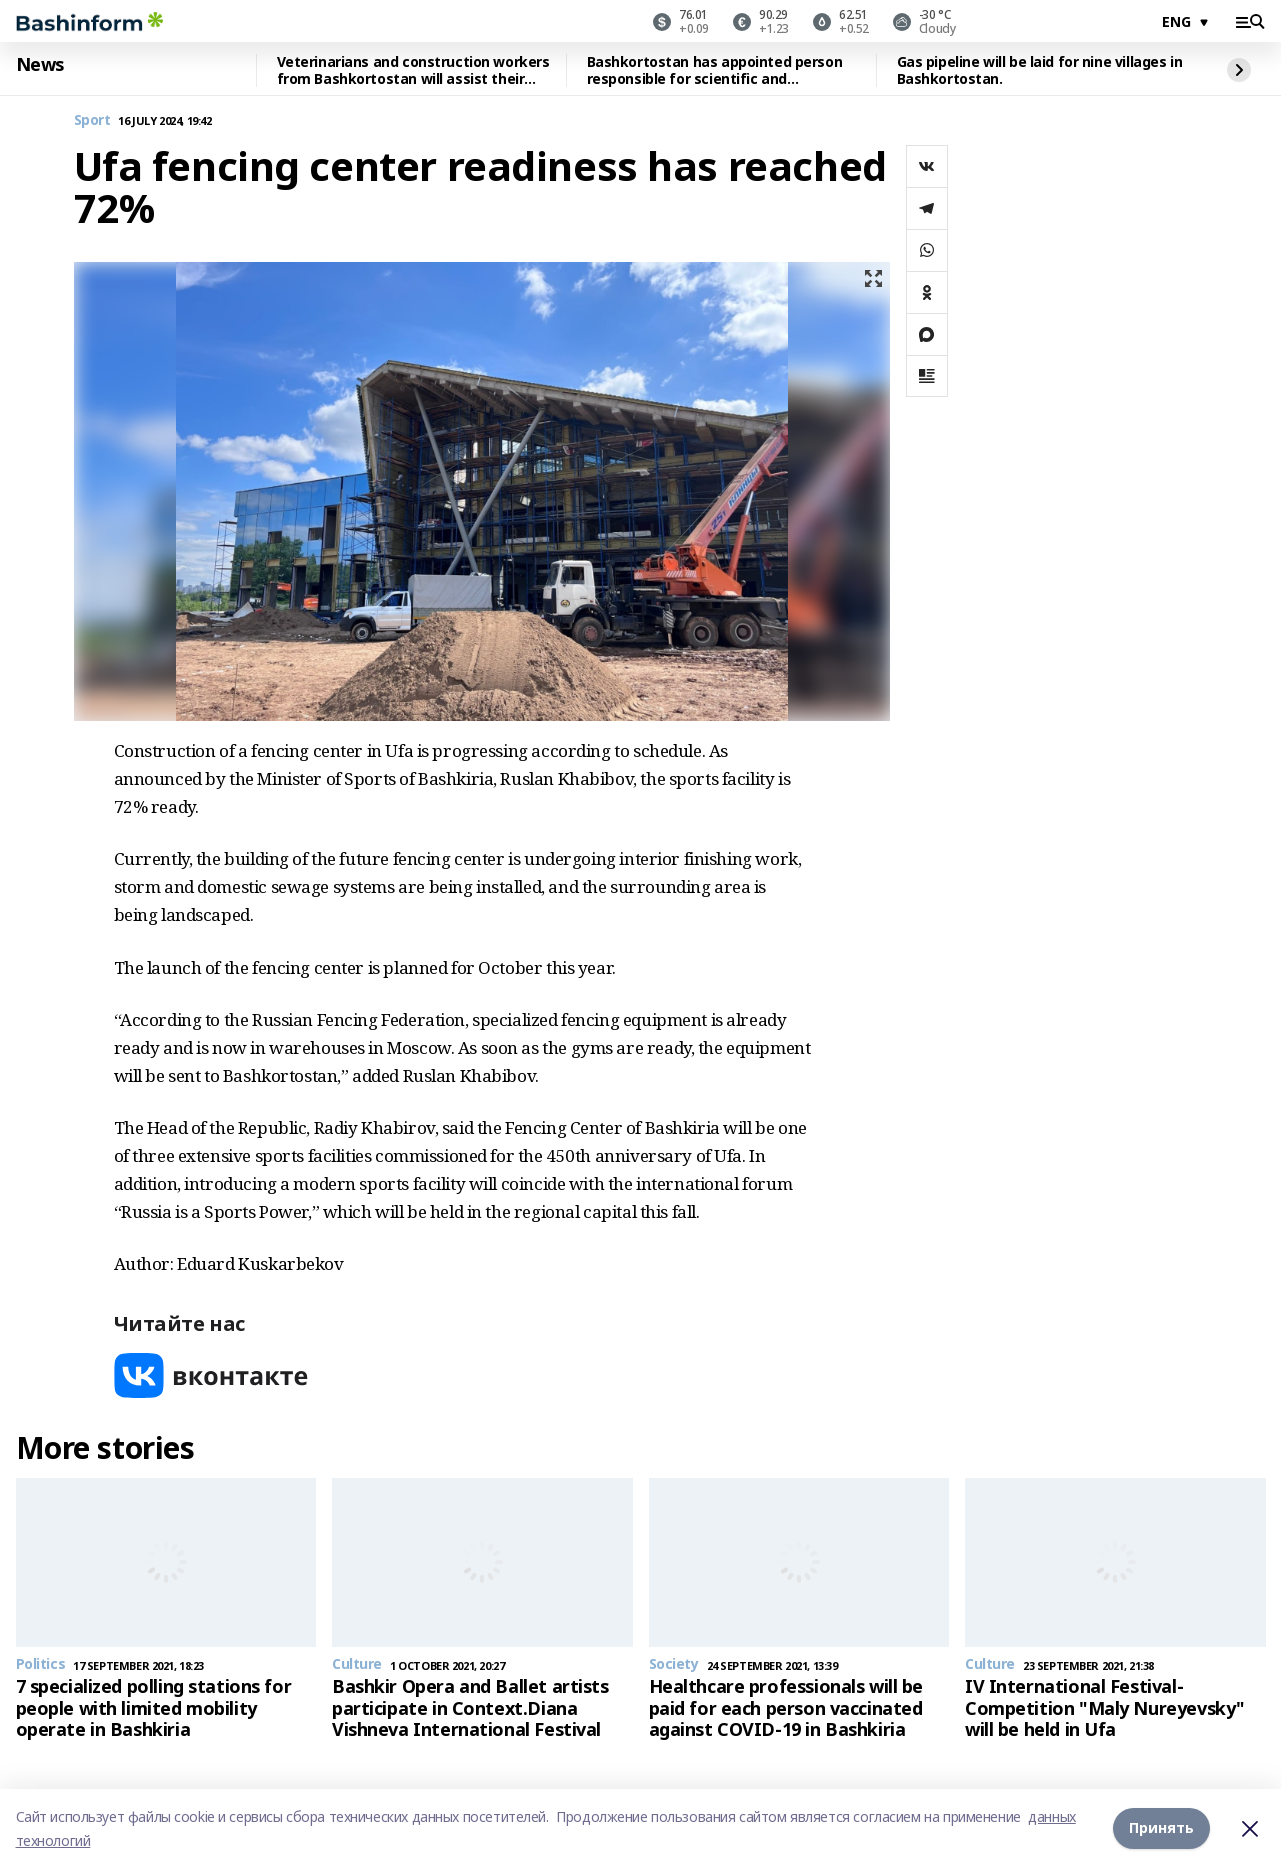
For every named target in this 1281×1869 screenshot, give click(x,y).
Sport (92, 120)
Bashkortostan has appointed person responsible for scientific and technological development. (715, 70)
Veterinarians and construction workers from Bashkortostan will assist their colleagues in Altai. (413, 70)
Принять (1161, 1828)
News (40, 65)
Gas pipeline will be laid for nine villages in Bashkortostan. (1040, 70)
